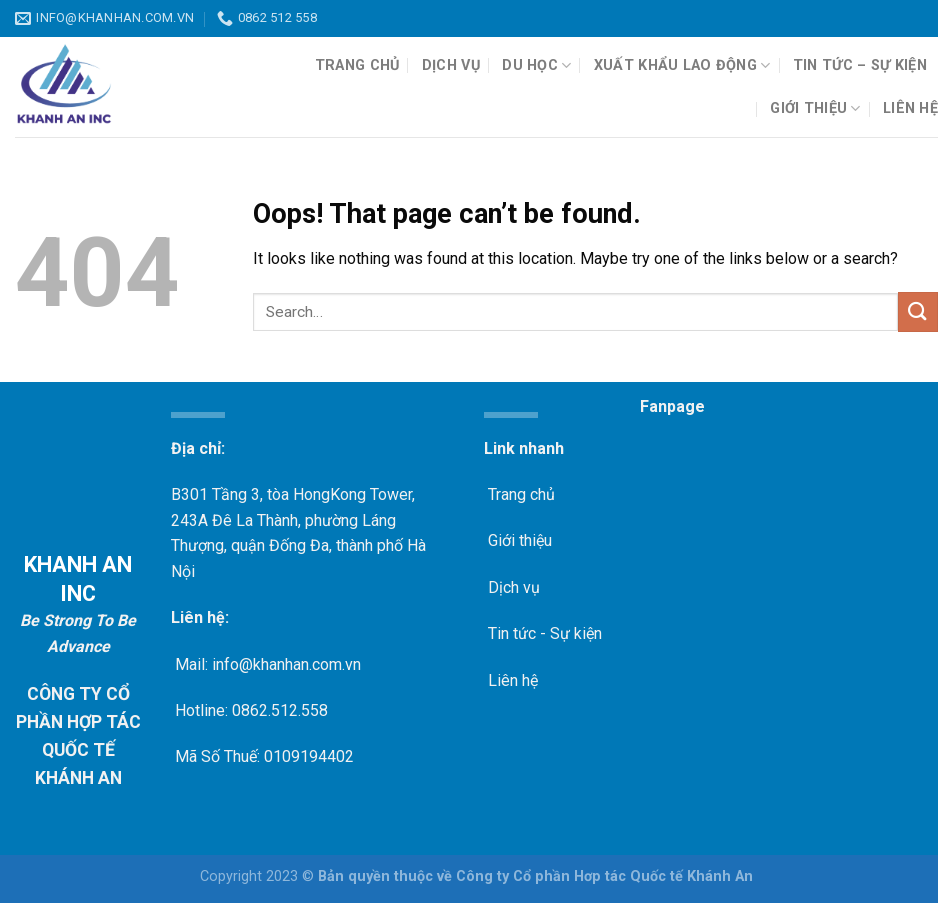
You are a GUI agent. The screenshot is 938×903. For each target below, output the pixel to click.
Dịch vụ (451, 65)
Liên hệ (910, 108)
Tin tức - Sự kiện (543, 633)
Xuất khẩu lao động (682, 65)
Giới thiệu (815, 108)
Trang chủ (357, 65)
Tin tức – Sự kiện (860, 65)
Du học (536, 65)
